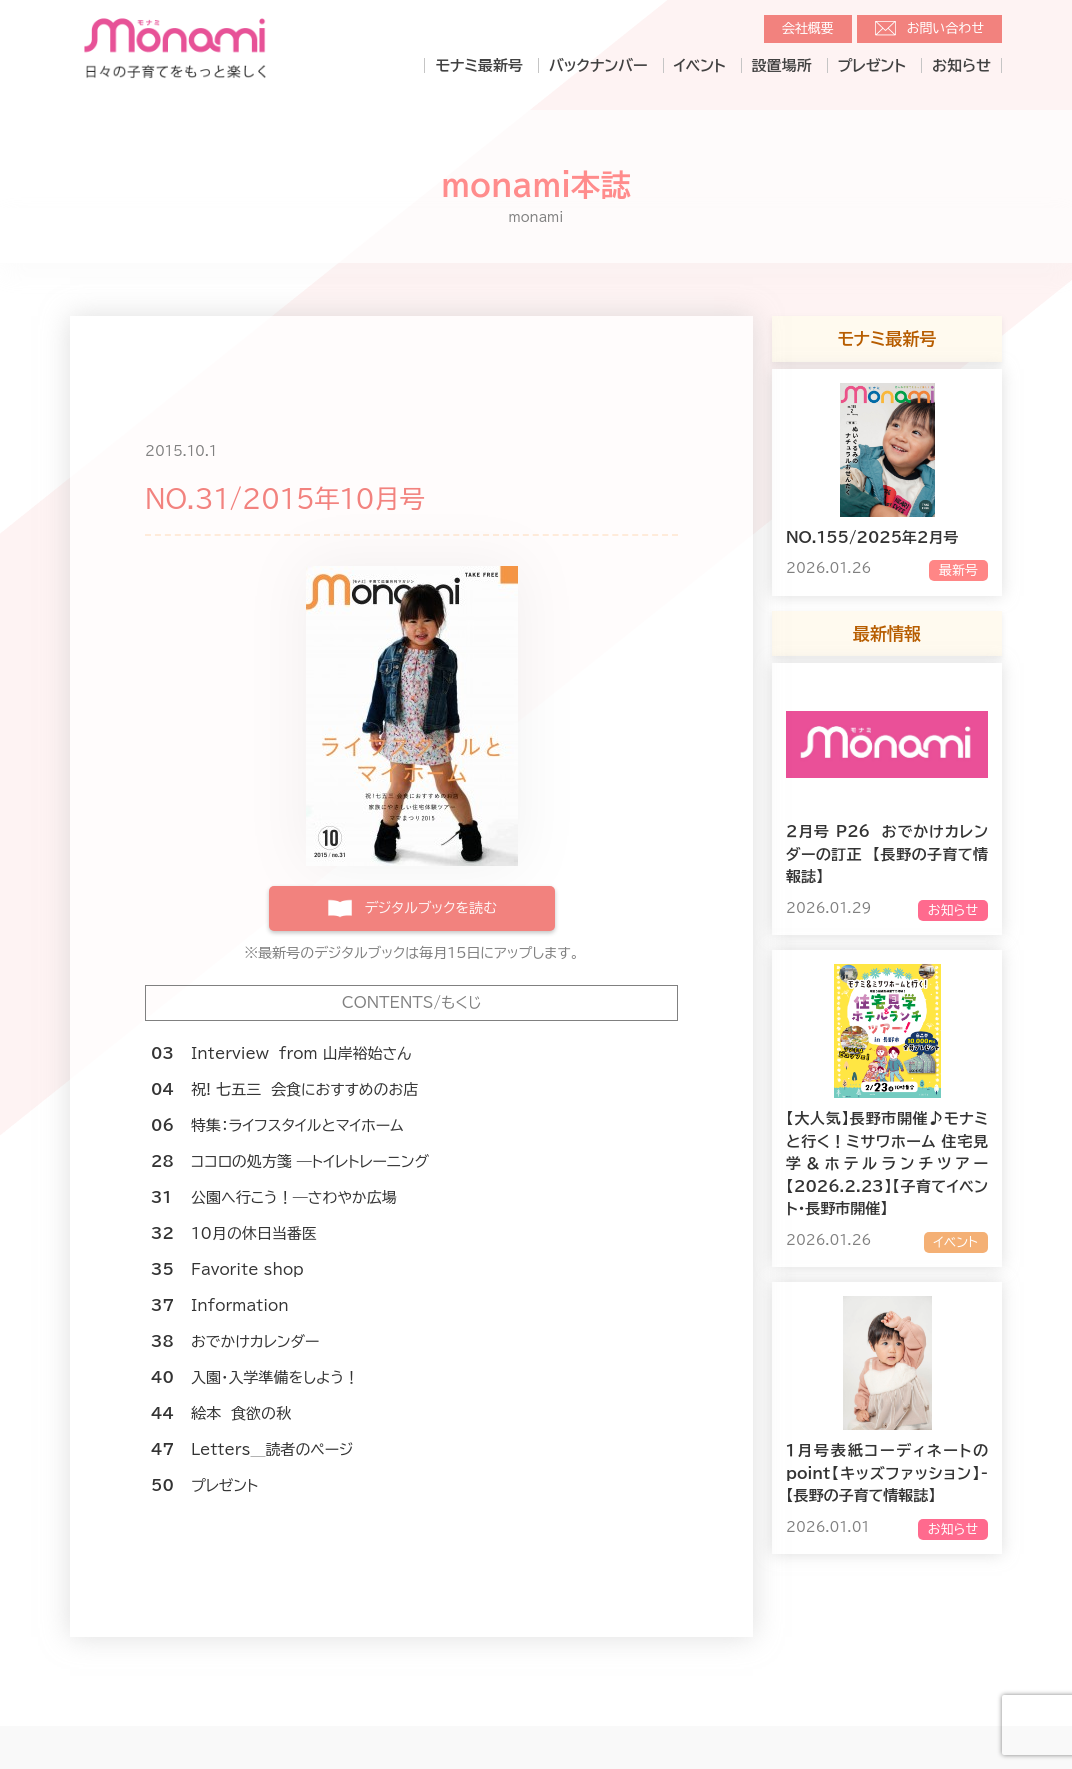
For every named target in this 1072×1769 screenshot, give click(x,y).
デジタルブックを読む (430, 908)
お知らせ (961, 65)
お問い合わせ (945, 28)
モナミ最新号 (478, 65)
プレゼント (872, 65)
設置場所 (782, 65)
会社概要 (808, 28)
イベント (700, 65)
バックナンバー (598, 65)
